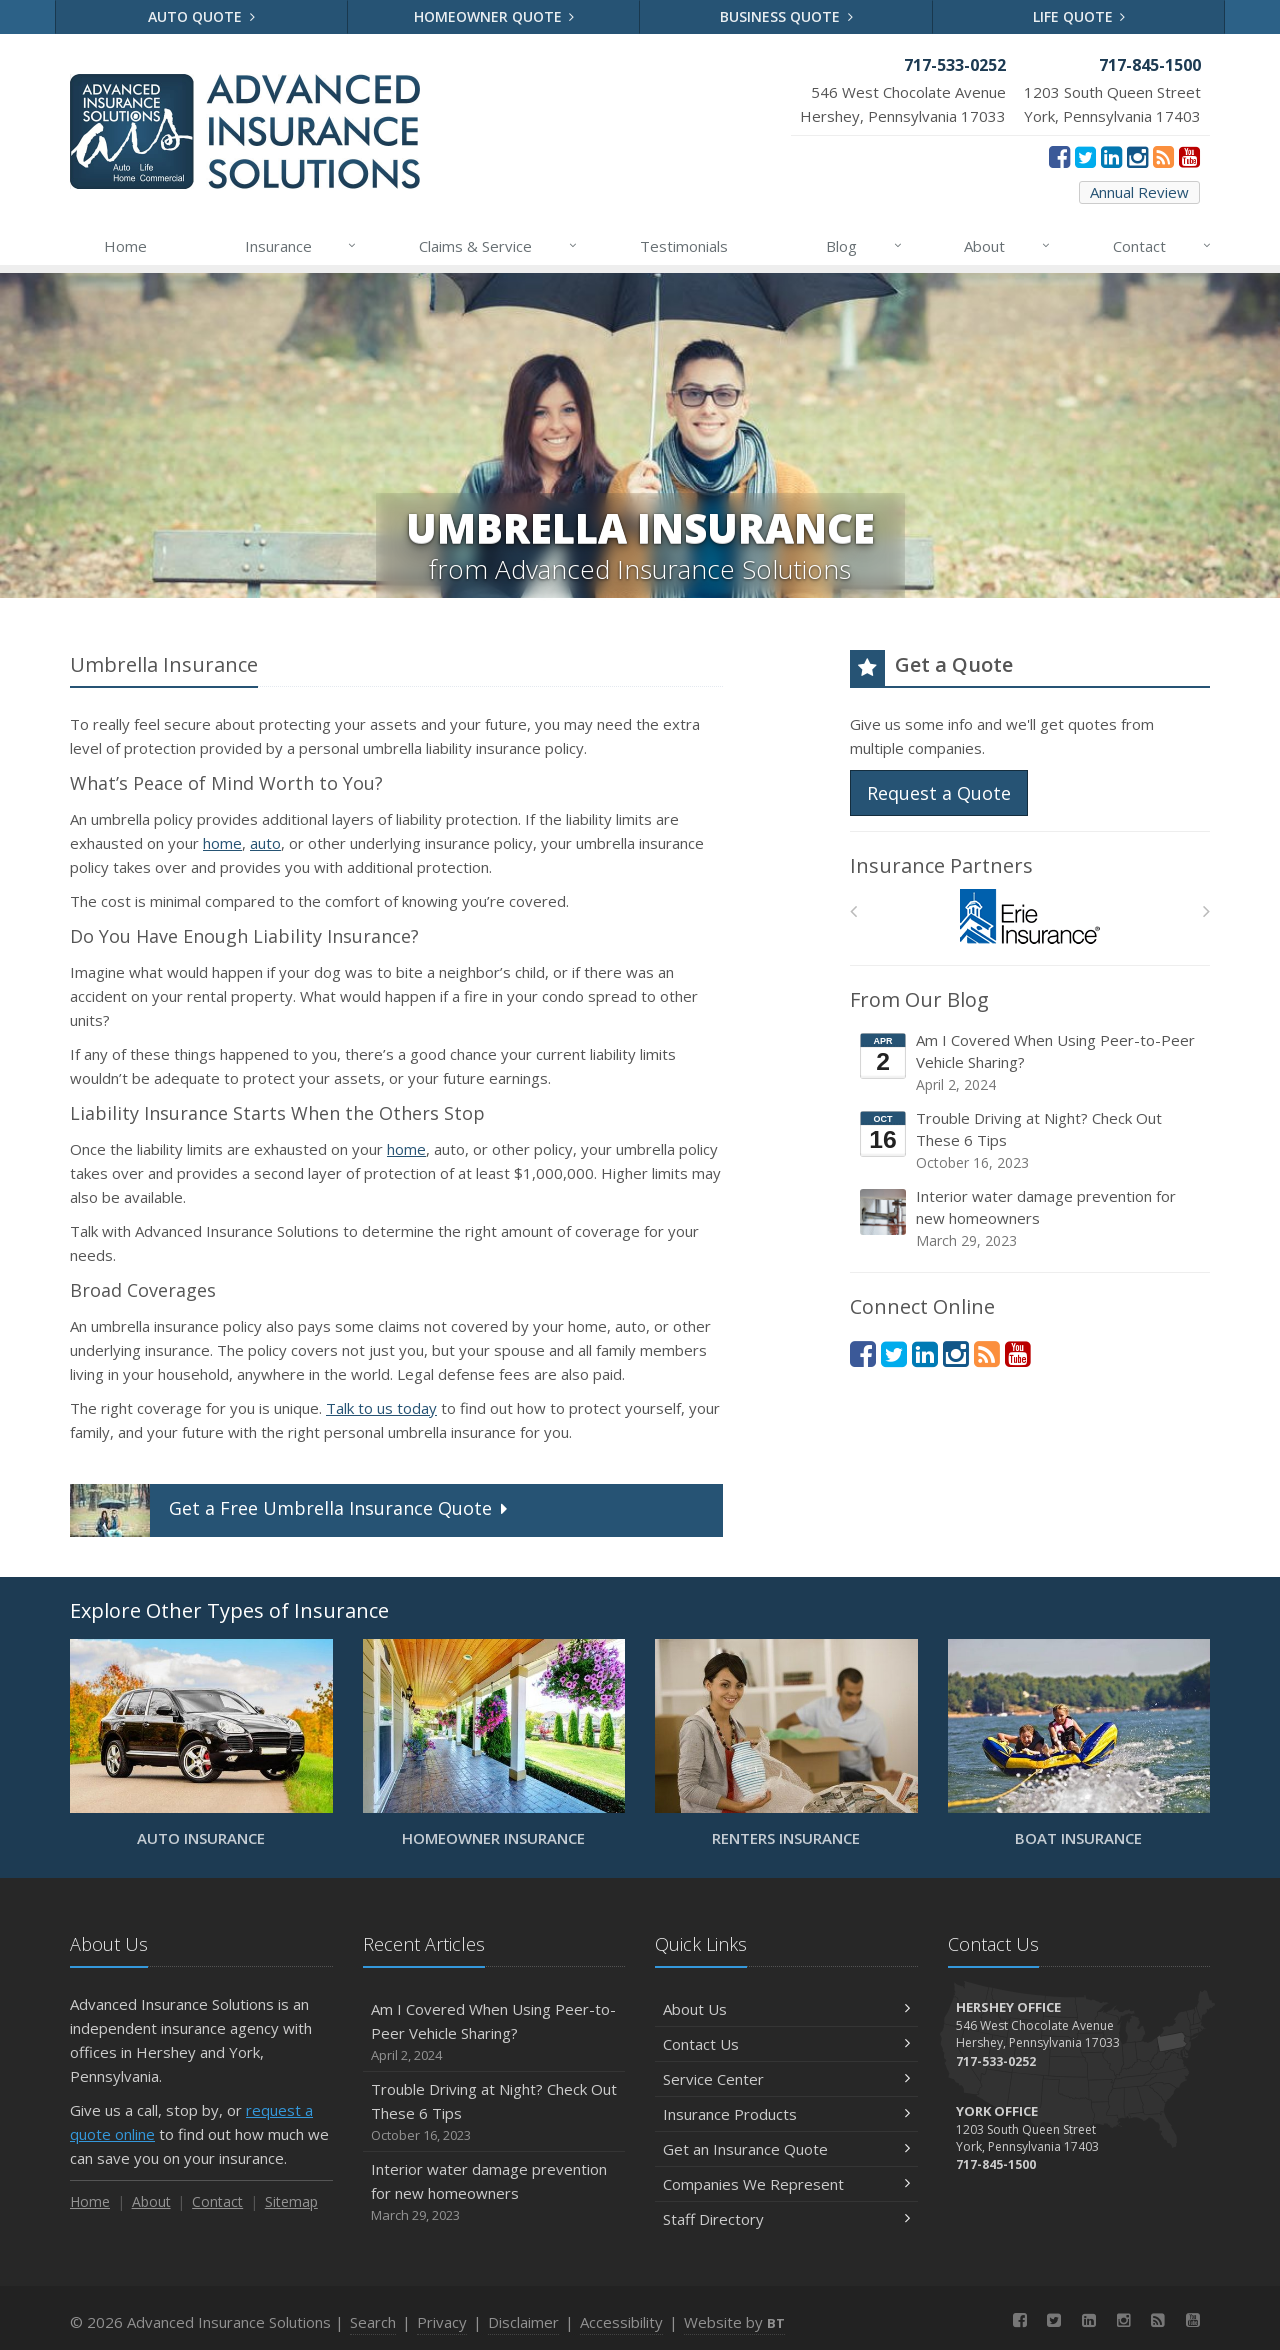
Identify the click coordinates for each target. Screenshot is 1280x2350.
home (222, 843)
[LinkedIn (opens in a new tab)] (1111, 156)
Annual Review (1139, 192)
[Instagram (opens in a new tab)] (1137, 156)
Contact (1163, 246)
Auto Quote (201, 16)
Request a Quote (939, 793)
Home (125, 246)
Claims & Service (499, 246)
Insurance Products (786, 2114)
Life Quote (1079, 16)
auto (265, 843)
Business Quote (786, 16)
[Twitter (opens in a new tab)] (1085, 156)
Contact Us (786, 2044)
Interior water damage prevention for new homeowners (1031, 1218)
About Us (786, 2009)
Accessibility (621, 2322)
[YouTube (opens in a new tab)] (1189, 156)
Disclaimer (523, 2322)
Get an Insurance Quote (786, 2149)
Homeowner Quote (494, 16)
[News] (1163, 156)
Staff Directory (786, 2219)
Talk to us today (381, 1408)
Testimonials (684, 246)
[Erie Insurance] (1030, 916)
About (1008, 246)
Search (373, 2322)
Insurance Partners (941, 865)
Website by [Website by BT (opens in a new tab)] (734, 2322)
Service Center (786, 2079)
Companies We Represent (786, 2184)
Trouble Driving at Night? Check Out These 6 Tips (1031, 1140)
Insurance (302, 246)
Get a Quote (291, 1510)
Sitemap (291, 2201)
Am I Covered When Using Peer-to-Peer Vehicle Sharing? (1031, 1062)
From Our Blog (919, 999)
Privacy (442, 2322)
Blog (865, 246)
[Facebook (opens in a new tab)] (1059, 156)
